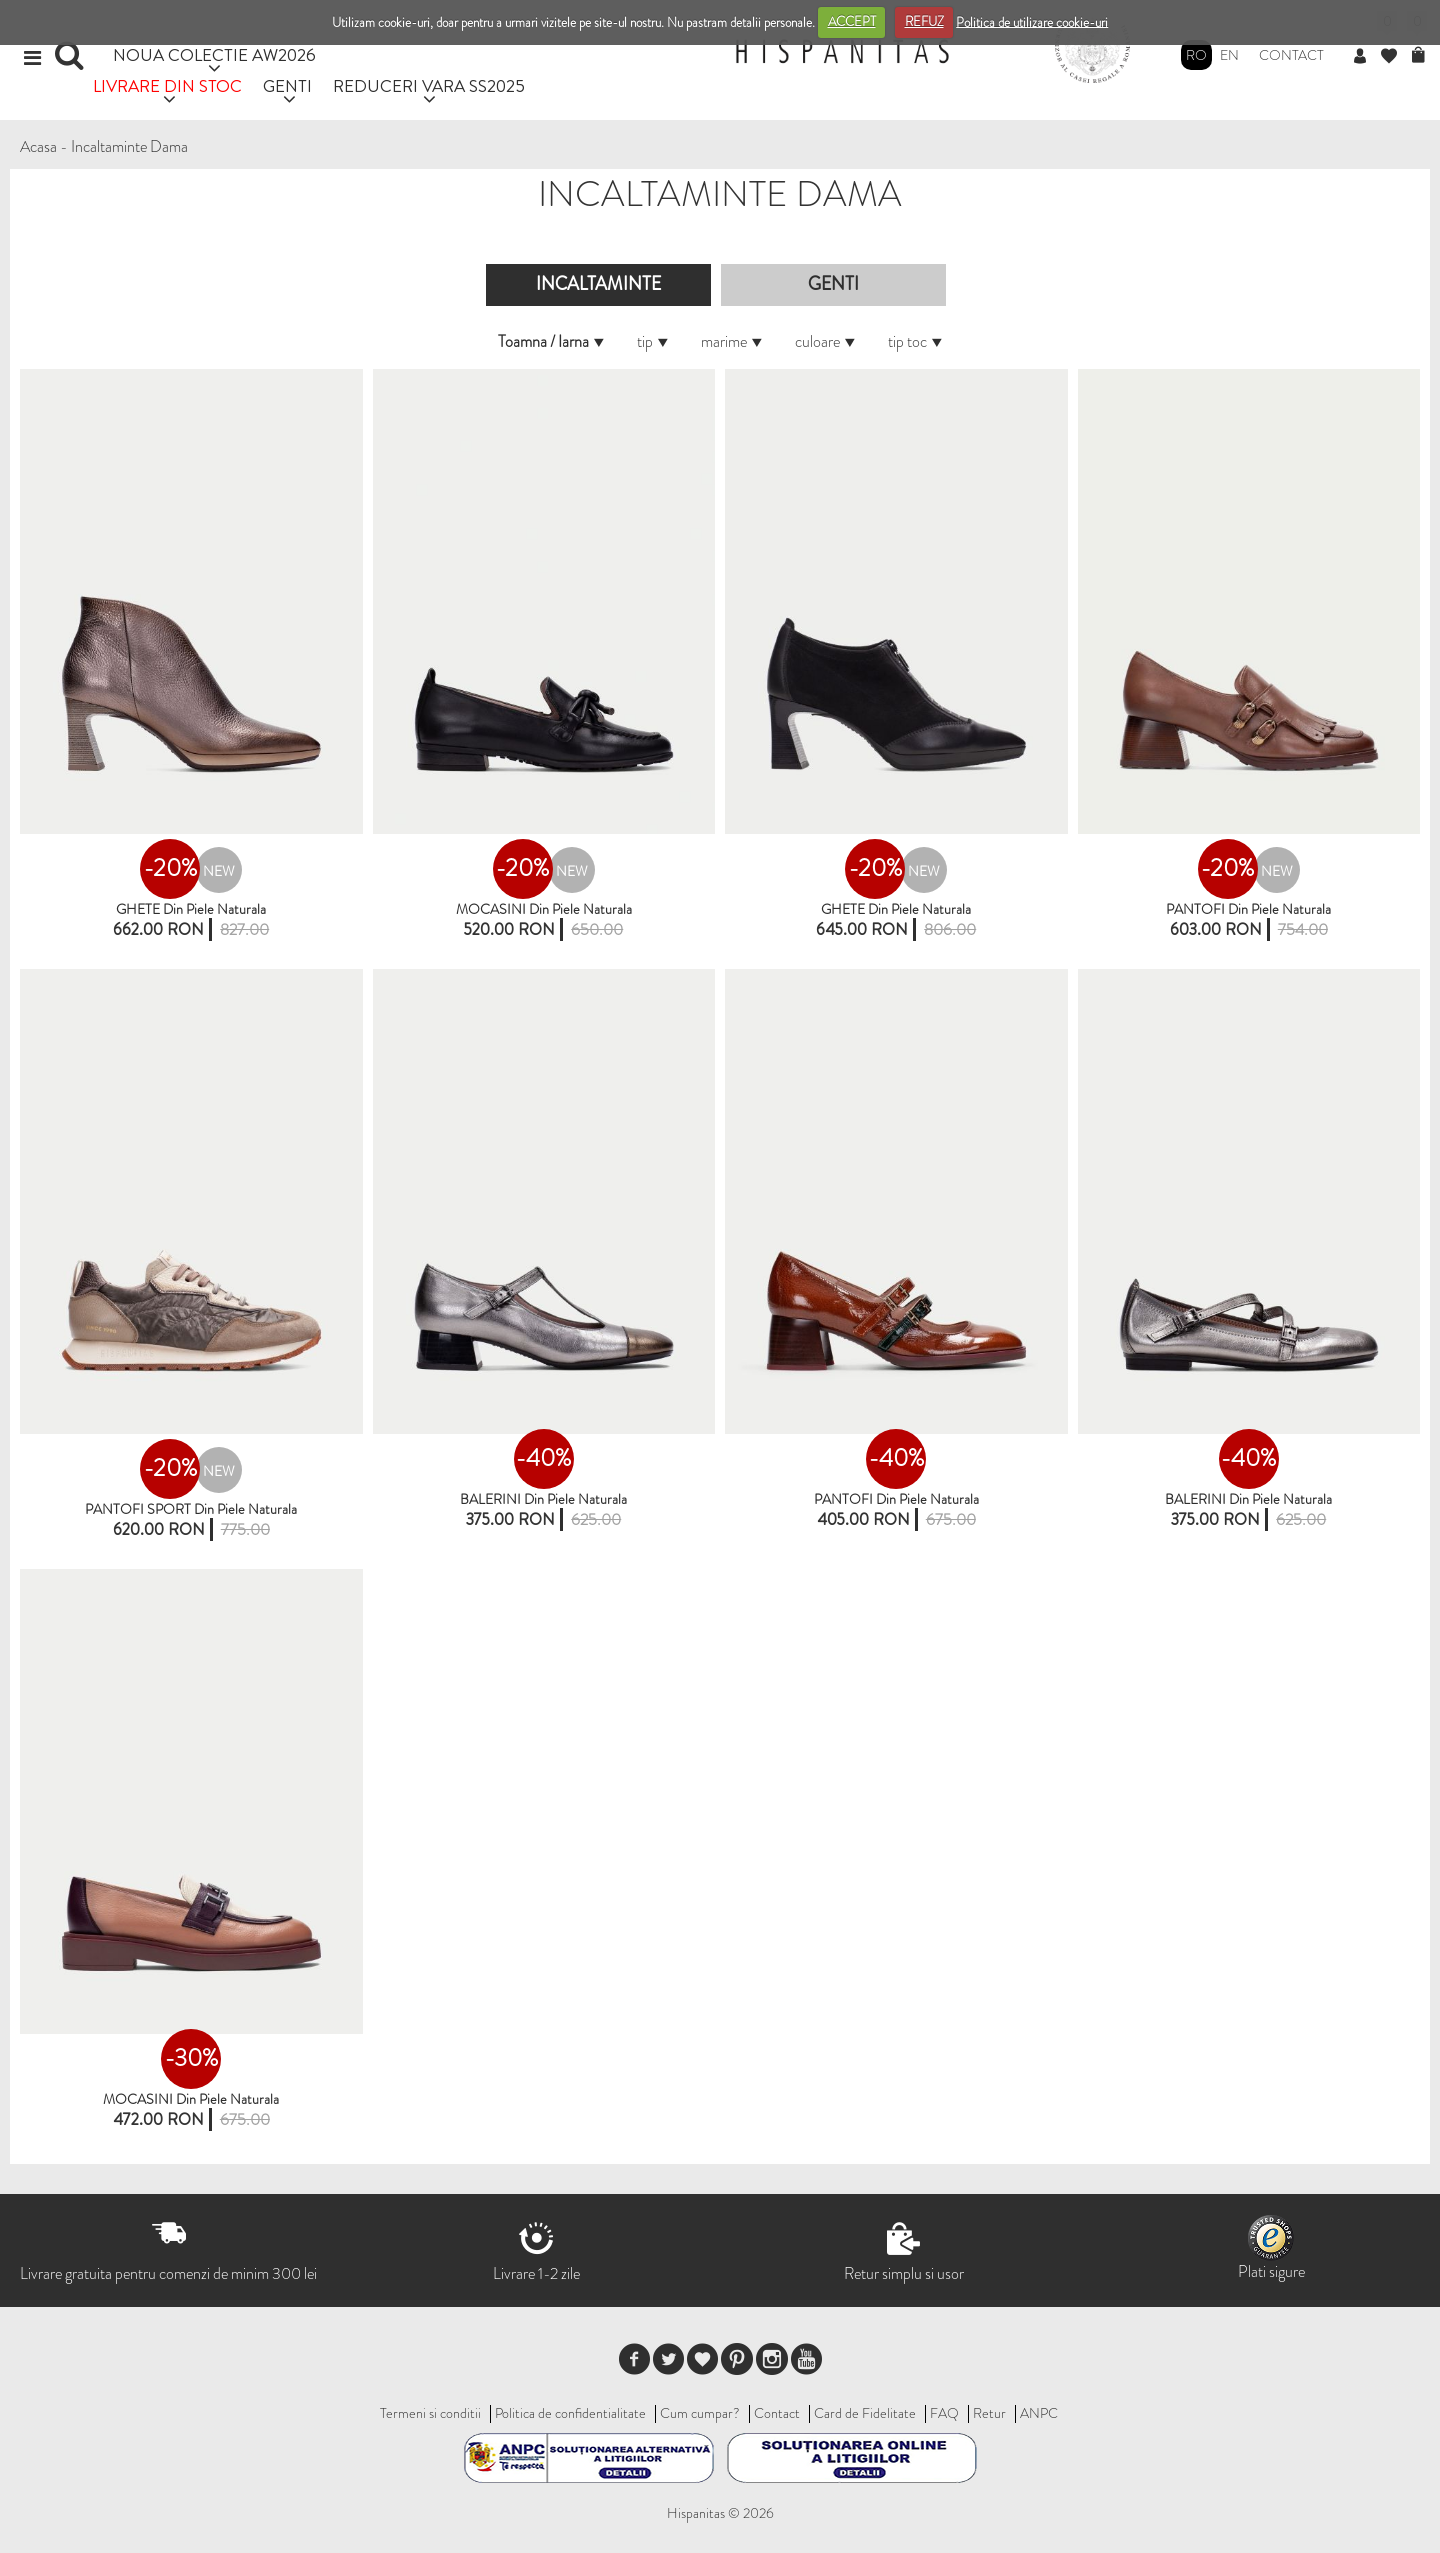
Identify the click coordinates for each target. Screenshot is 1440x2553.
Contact (1291, 55)
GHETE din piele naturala (191, 909)
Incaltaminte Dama (129, 146)
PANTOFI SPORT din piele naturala (191, 1509)
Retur (989, 2413)
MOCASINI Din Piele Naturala (544, 909)
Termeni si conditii (430, 2413)
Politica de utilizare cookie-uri (1032, 21)
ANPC (1039, 2413)
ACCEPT (852, 21)
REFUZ (924, 21)
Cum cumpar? (700, 2413)
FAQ (944, 2413)
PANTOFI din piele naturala (1248, 909)
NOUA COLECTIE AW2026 (214, 54)
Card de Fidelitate (865, 2413)
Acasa (38, 146)
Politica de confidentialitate (570, 2413)
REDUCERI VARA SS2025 (429, 85)
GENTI (287, 85)
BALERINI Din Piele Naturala (1248, 1499)
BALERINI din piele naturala (543, 1499)
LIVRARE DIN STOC (167, 85)
